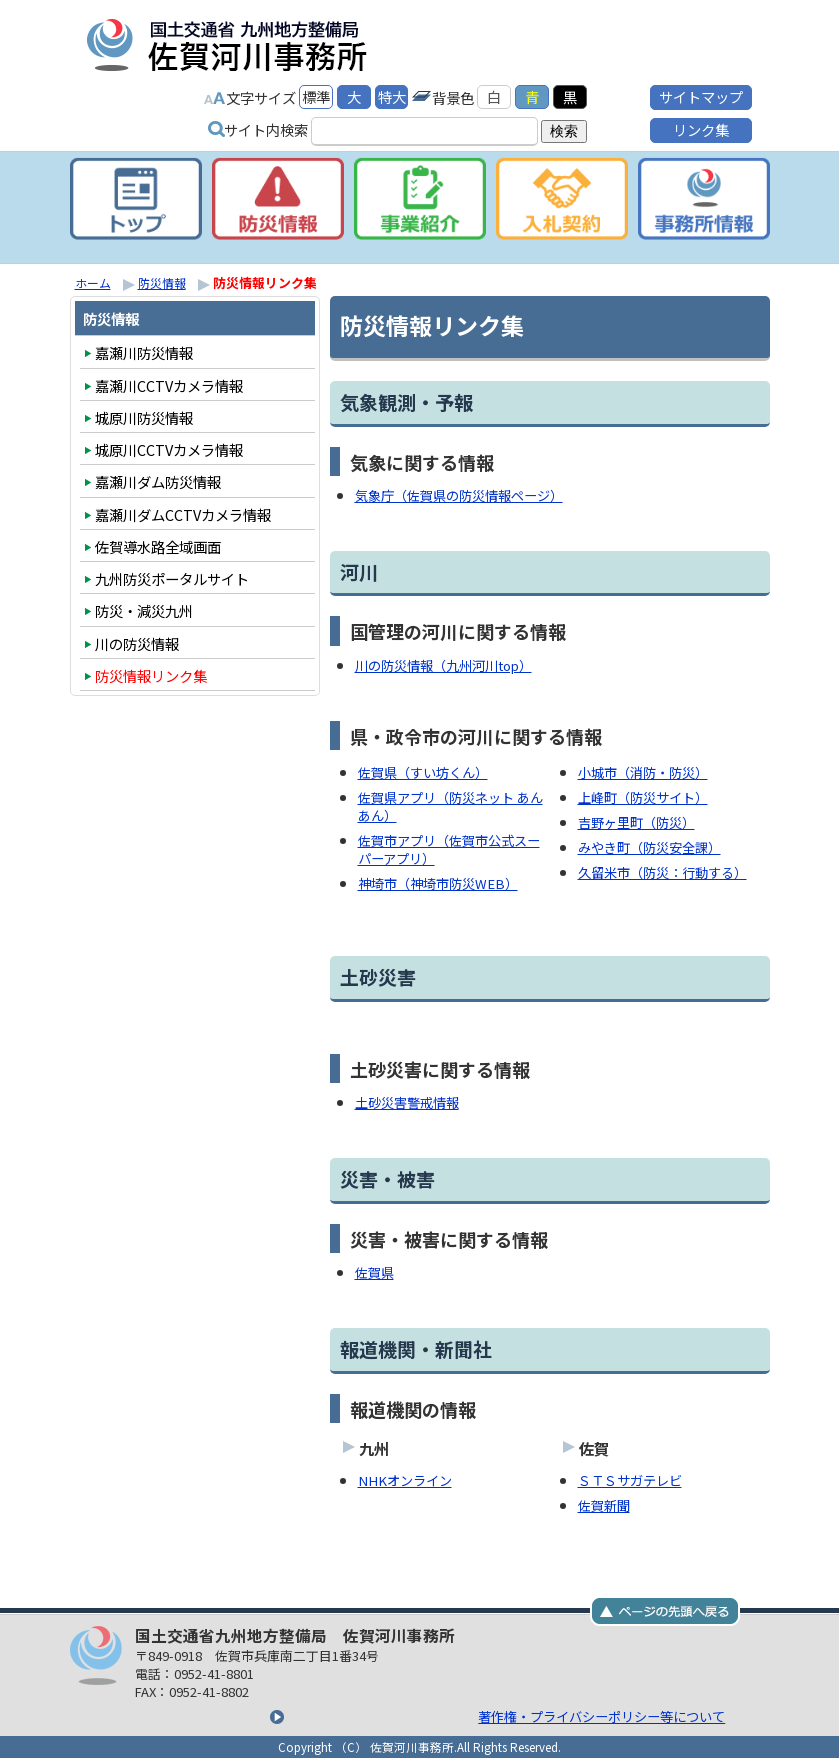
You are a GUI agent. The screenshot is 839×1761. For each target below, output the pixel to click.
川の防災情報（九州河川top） (451, 664)
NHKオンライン (409, 1473)
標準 (316, 94)
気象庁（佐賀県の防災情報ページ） (467, 494)
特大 (392, 94)
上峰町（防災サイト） (648, 795)
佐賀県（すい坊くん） (428, 770)
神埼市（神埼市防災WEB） (444, 878)
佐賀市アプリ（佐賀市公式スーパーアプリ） (449, 845)
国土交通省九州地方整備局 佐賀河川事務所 (325, 44)
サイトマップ (701, 94)
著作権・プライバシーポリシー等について (423, 1708)
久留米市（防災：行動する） (669, 868)
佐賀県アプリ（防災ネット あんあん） (450, 804)
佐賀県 (376, 1266)
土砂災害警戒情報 (411, 1097)
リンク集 (701, 127)
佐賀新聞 (606, 1497)
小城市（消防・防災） (648, 770)
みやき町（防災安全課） (655, 843)
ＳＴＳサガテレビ (634, 1473)
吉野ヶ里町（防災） (641, 819)
